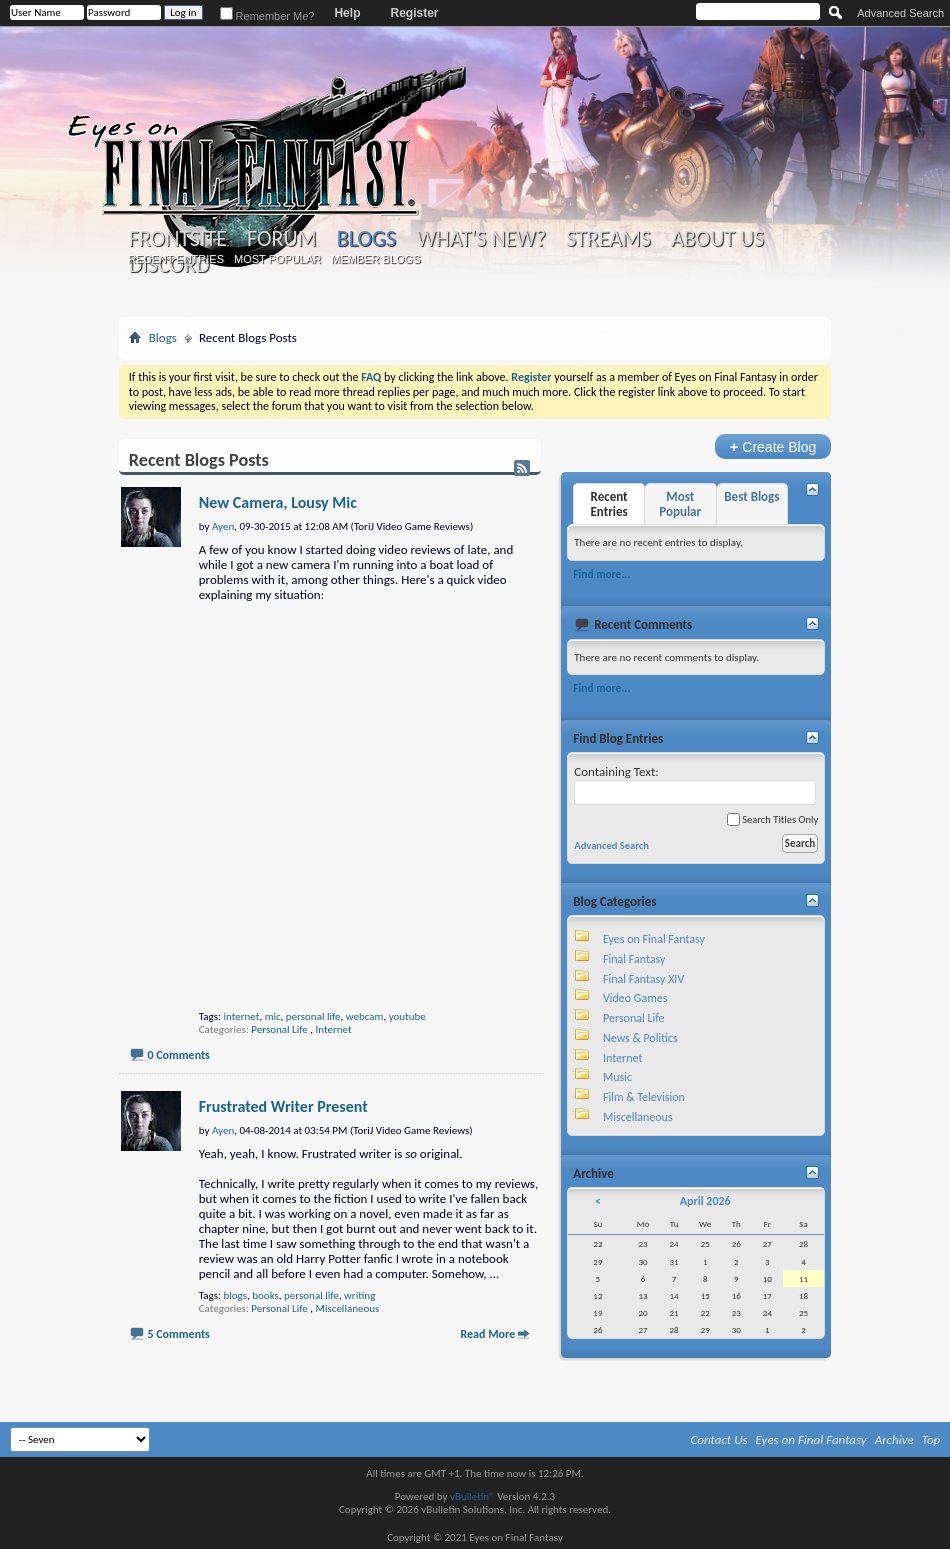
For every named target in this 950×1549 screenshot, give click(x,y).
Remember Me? (267, 16)
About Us (717, 239)
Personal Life (279, 1029)
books (265, 1295)
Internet (334, 1029)
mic (273, 1016)
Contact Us (719, 1439)
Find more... (601, 574)
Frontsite (178, 239)
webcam (365, 1016)
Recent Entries (176, 259)
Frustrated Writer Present (283, 1106)
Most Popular (277, 259)
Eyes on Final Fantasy (654, 939)
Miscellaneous (348, 1308)
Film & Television (644, 1097)
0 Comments (178, 1055)
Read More (487, 1334)
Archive (894, 1439)
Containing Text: (695, 784)
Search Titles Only (772, 819)
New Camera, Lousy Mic (278, 502)
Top (931, 1439)
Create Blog (773, 446)
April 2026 (705, 1201)
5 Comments (178, 1334)
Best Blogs (751, 496)
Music (617, 1077)
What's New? (481, 239)
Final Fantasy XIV (643, 979)
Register (414, 13)
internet (241, 1016)
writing (359, 1295)
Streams (608, 239)
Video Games (635, 998)
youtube (407, 1016)
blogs (235, 1295)
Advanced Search (900, 13)
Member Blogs (375, 259)
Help (347, 13)
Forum (281, 239)
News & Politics (640, 1038)
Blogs (366, 238)
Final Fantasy (634, 959)
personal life (313, 1016)
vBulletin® (472, 1496)
